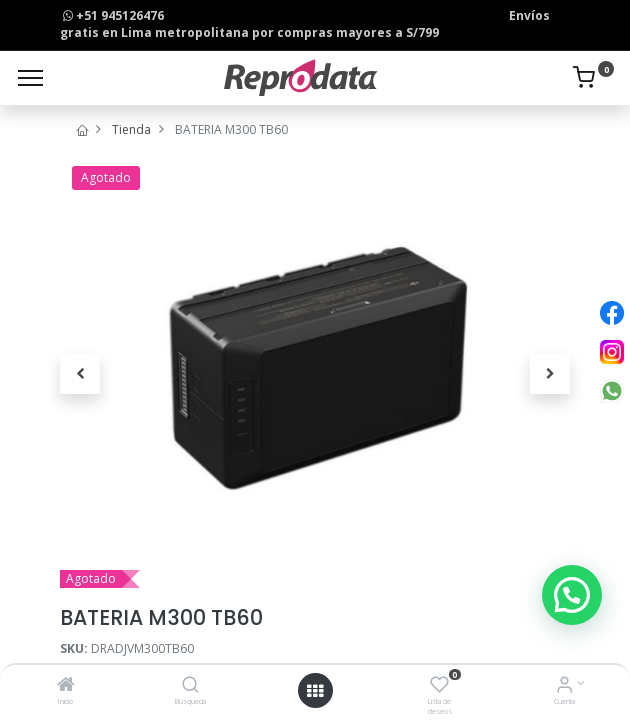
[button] (80, 374)
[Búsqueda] (190, 686)
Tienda (131, 129)
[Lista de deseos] (439, 686)
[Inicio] (66, 686)
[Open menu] (315, 691)
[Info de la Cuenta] (564, 686)
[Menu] (30, 78)
